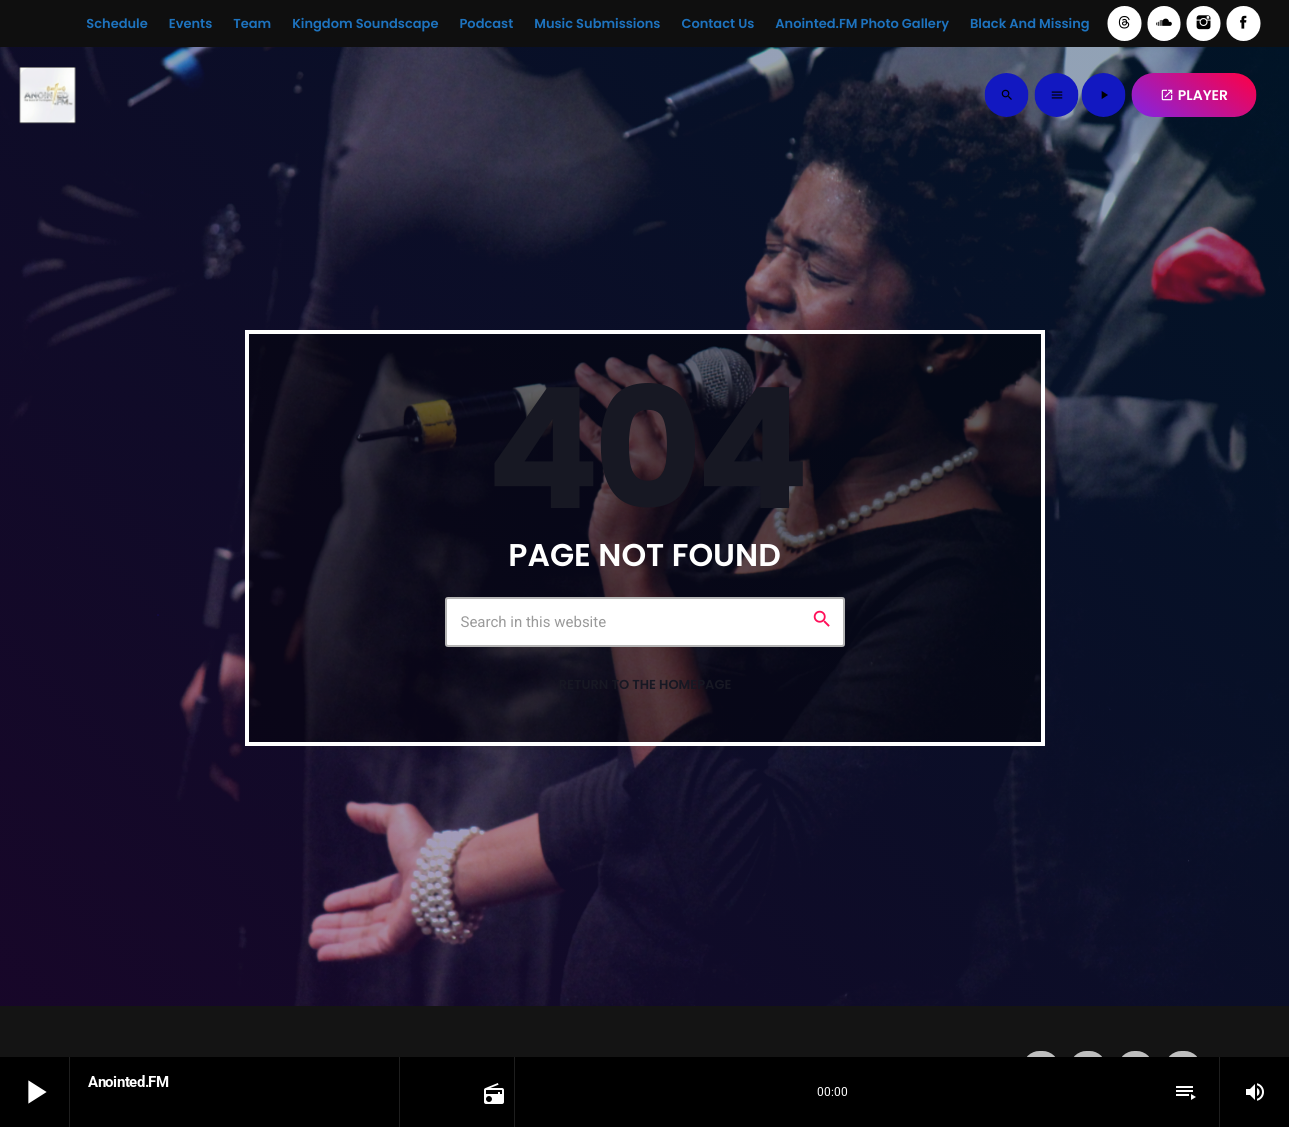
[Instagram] (1204, 23)
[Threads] (1125, 23)
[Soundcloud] (1164, 23)
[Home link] (47, 95)
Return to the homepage (645, 684)
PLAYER (1194, 95)
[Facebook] (1243, 23)
